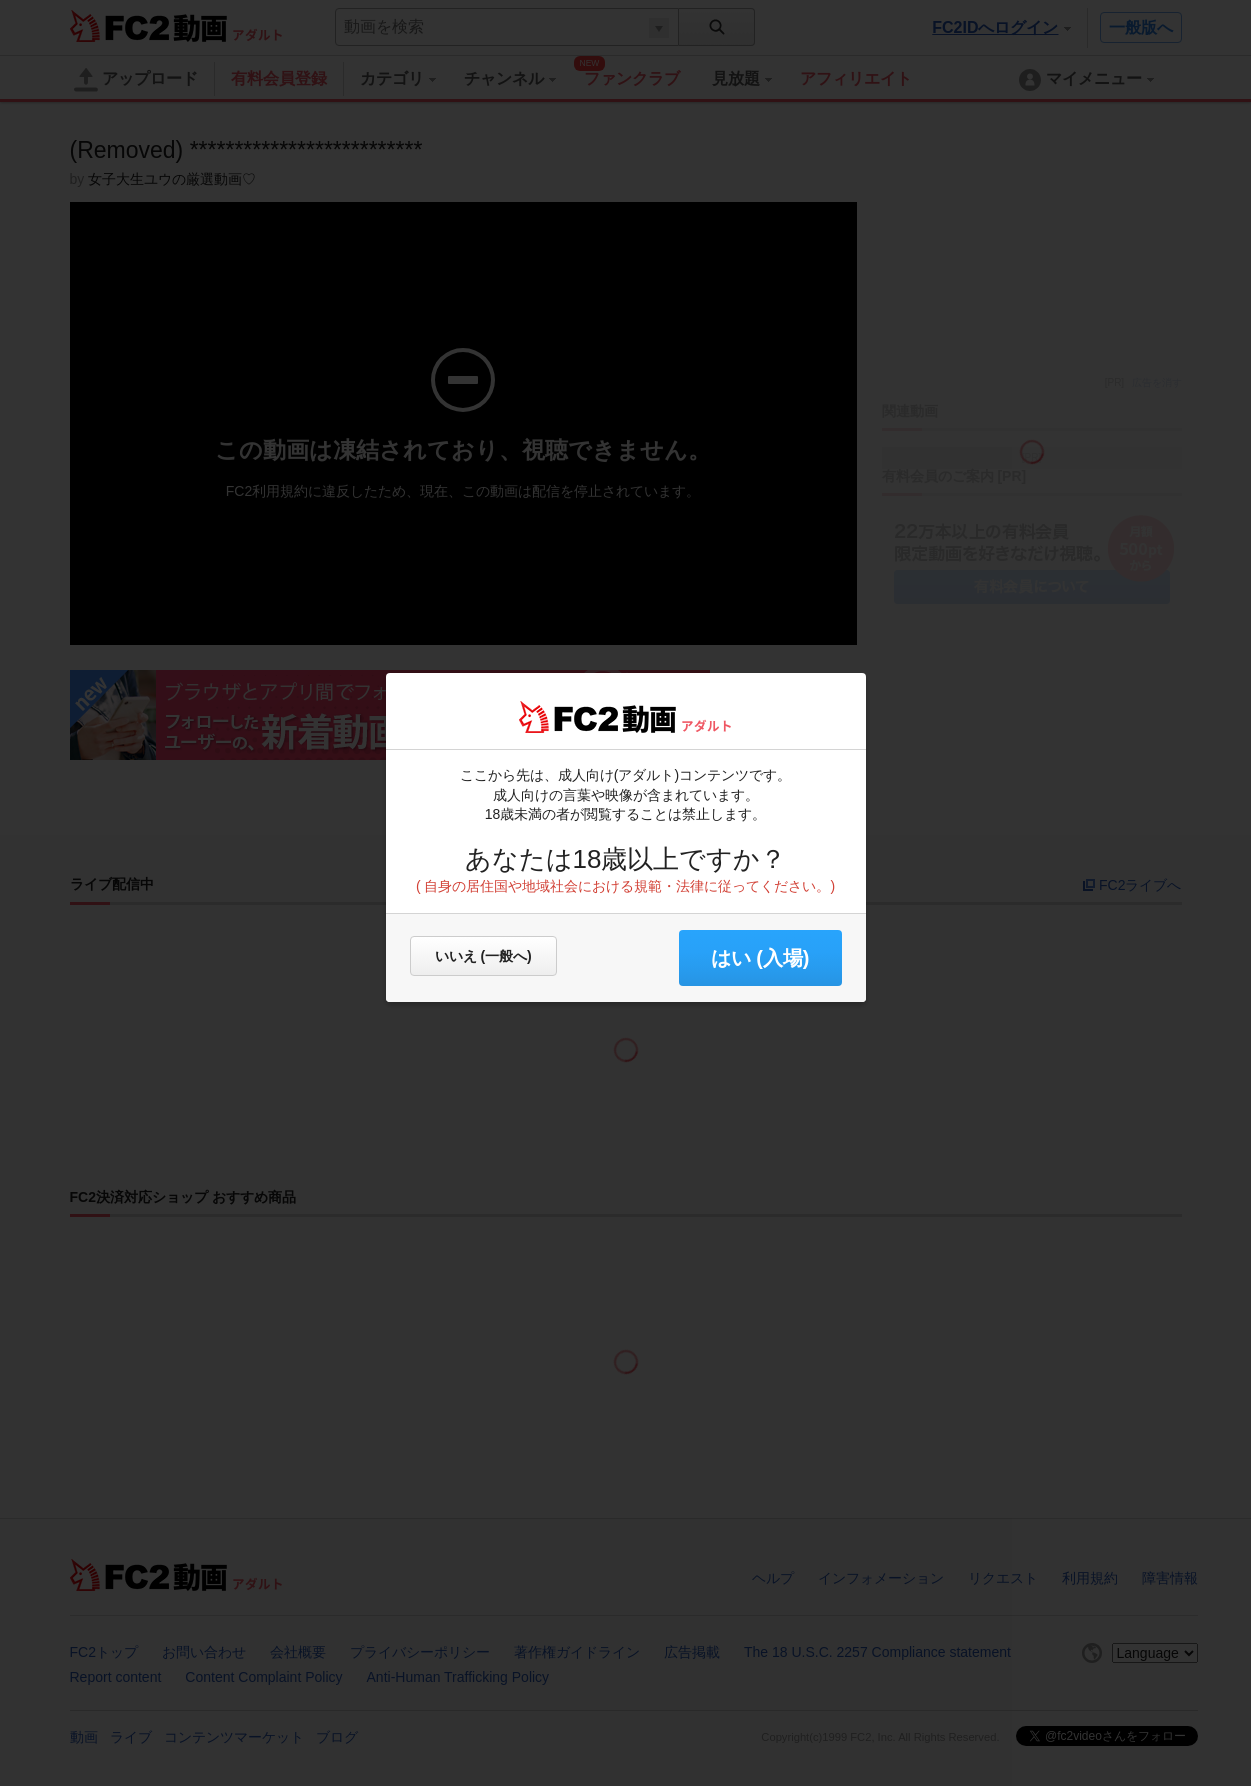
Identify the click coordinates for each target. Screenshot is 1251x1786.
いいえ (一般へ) (483, 956)
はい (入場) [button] (760, 958)
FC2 (568, 717)
